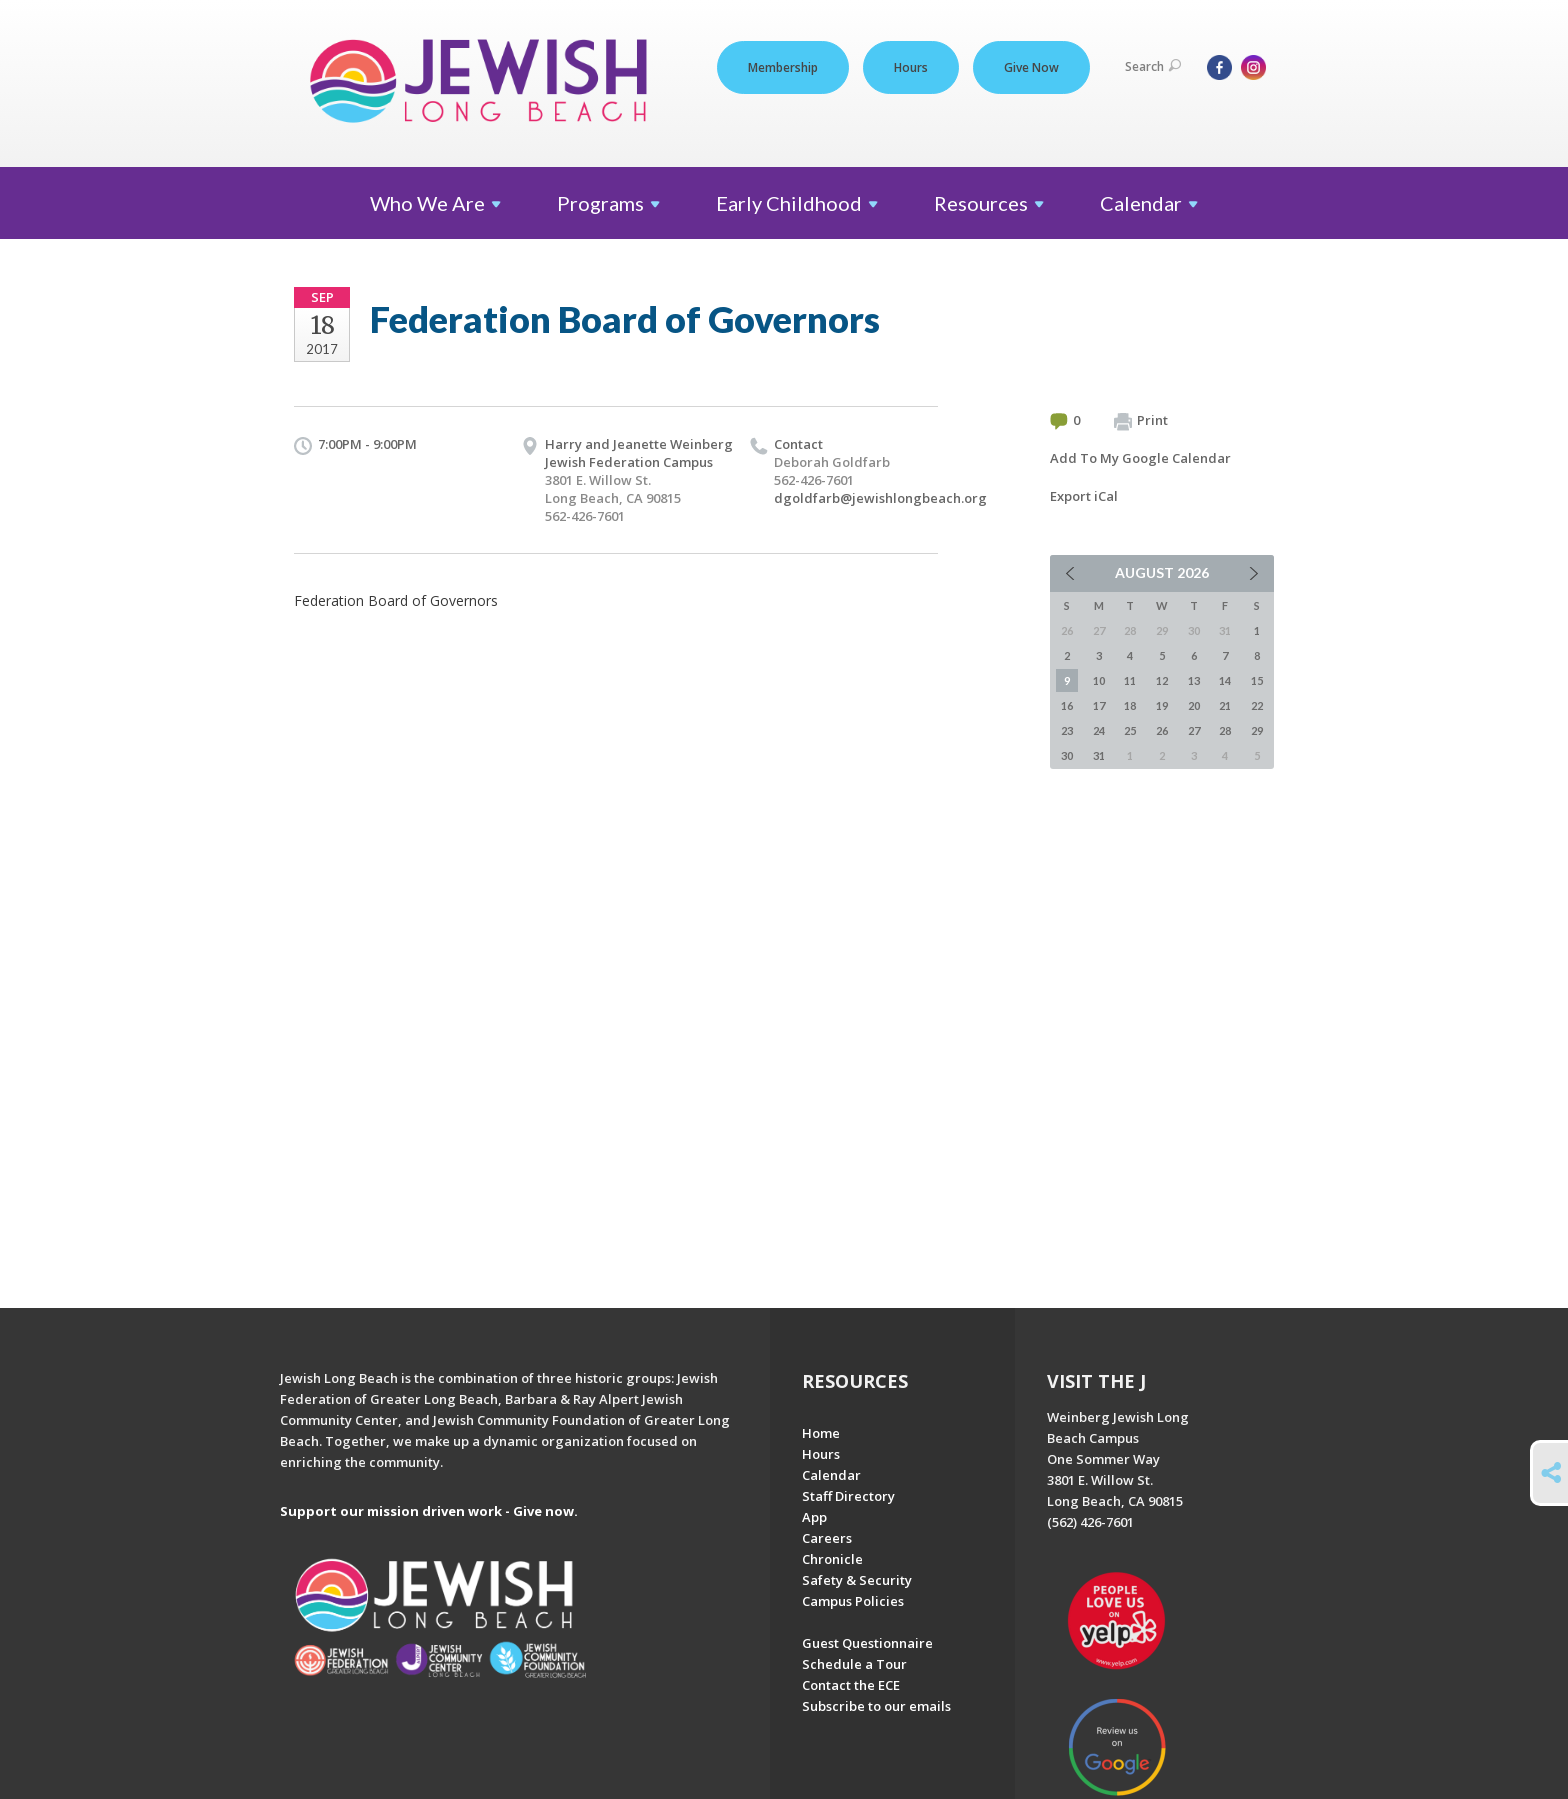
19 (1162, 705)
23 (1067, 730)
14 (1225, 680)
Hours (911, 67)
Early (797, 203)
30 (1067, 755)
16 (1067, 705)
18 (1130, 705)
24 (1099, 730)
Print (1141, 421)
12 (1162, 680)
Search (1153, 66)
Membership (783, 67)
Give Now (1031, 67)
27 (1194, 730)
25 (1130, 730)
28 (1225, 730)
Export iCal (1084, 496)
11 (1130, 680)
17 (1099, 705)
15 (1257, 680)
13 (1194, 680)
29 (1257, 730)
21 (1225, 705)
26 (1162, 730)
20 (1194, 705)
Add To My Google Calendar (1140, 458)
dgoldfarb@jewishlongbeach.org (880, 498)
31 (1099, 755)
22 (1257, 705)
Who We (435, 203)
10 (1099, 680)
